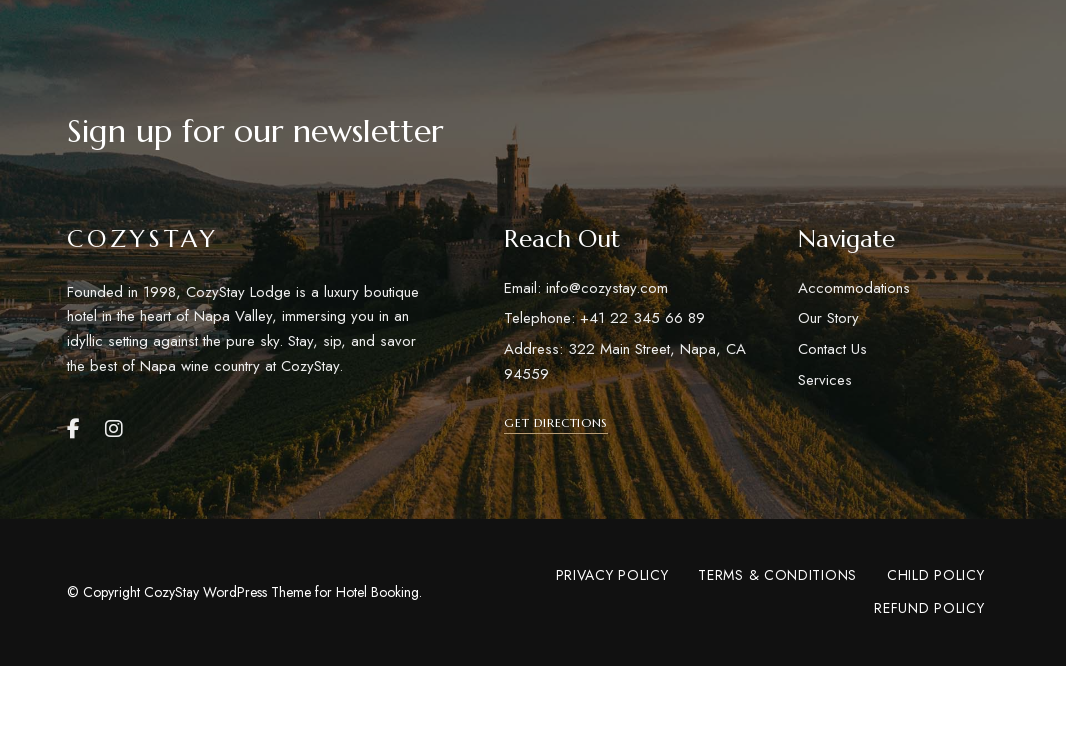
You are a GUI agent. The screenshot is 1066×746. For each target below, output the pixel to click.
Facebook (73, 429)
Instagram (114, 429)
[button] (555, 423)
